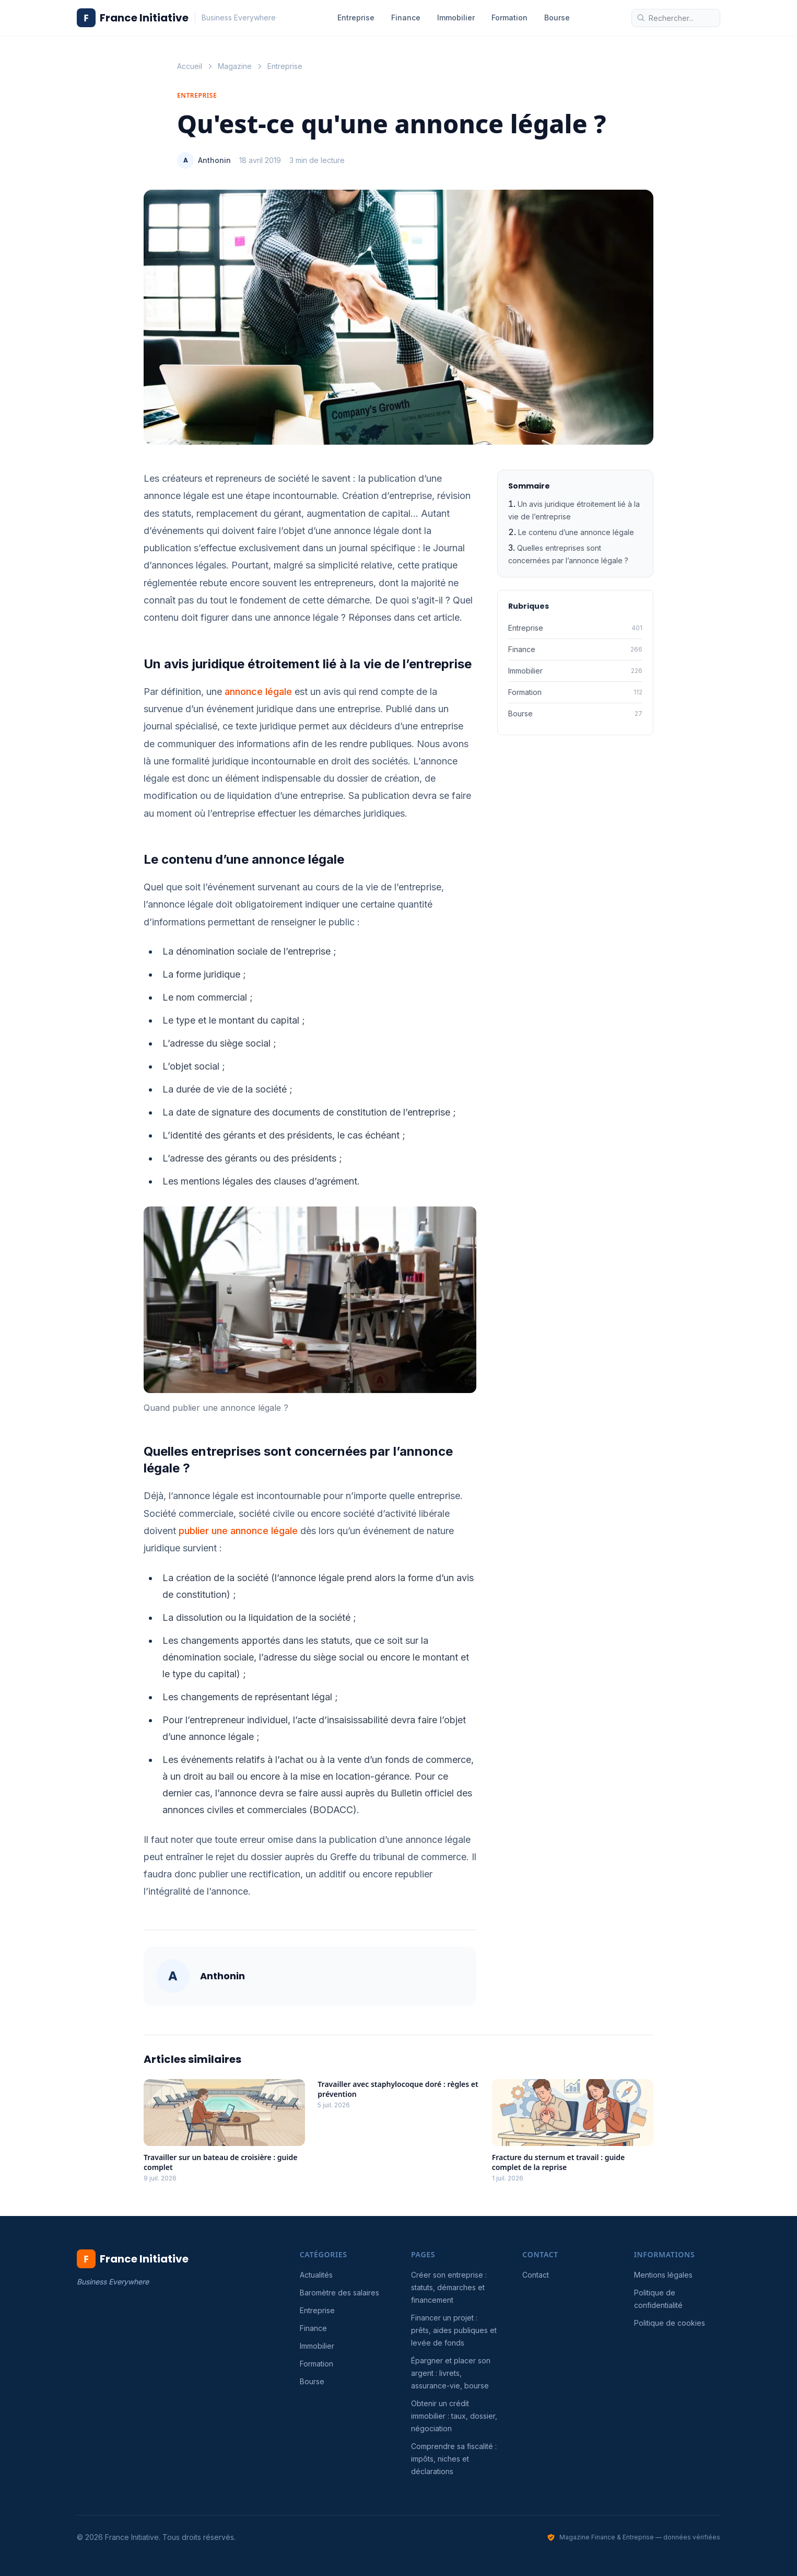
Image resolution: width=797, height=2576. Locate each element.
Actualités (316, 2274)
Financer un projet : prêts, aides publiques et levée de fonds (454, 2330)
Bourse (557, 17)
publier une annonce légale (238, 1530)
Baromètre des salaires (339, 2292)
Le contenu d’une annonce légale (576, 532)
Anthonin (214, 160)
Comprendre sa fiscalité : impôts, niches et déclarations (454, 2459)
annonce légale (258, 691)
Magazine (235, 66)
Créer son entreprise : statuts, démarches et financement (449, 2287)
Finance (405, 17)
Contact (535, 2274)
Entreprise (355, 17)
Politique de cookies (669, 2322)
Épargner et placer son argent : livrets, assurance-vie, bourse (450, 2373)
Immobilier (456, 17)
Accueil (189, 66)
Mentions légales (663, 2274)
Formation (509, 17)
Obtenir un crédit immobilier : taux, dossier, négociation (454, 2416)
